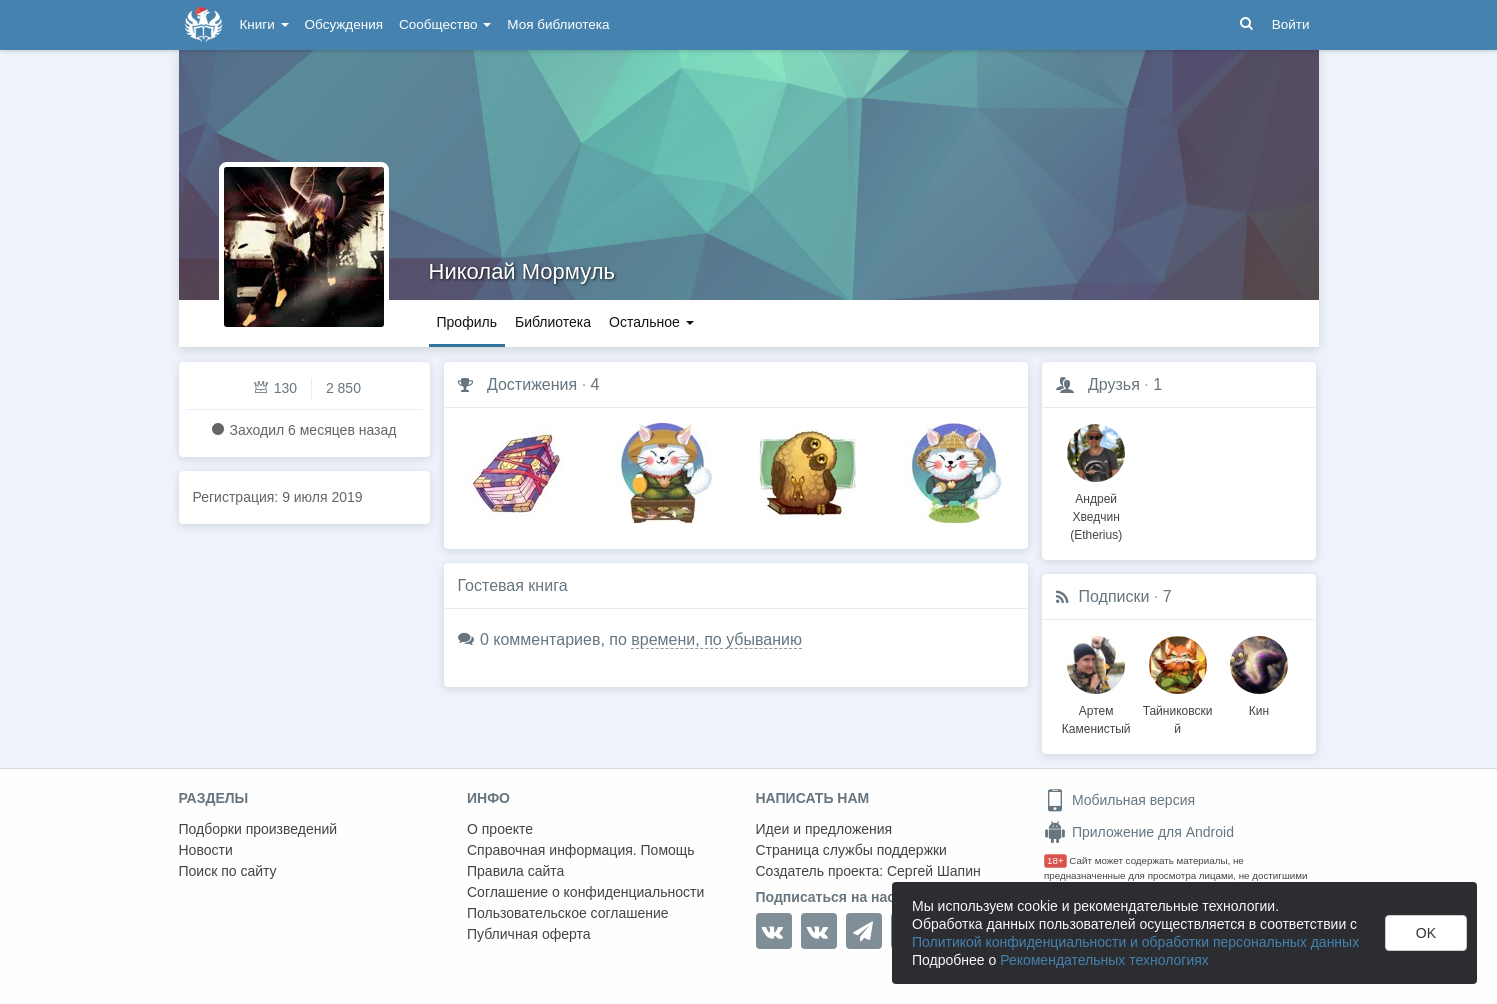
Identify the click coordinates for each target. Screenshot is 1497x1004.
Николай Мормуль (522, 271)
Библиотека (553, 322)
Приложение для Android (1139, 832)
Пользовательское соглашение (568, 913)
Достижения (532, 384)
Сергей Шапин (934, 871)
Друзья (1114, 384)
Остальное (651, 322)
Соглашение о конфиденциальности (585, 892)
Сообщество (445, 24)
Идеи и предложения (824, 829)
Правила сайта (515, 871)
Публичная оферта (529, 934)
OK (1426, 933)
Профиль (467, 322)
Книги (264, 24)
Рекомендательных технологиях (1104, 960)
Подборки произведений (258, 829)
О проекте (500, 829)
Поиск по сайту (228, 871)
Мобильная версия (1119, 800)
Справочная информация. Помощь (581, 850)
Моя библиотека (558, 24)
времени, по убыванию (716, 639)
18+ (1055, 860)
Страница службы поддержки (851, 850)
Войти (1291, 24)
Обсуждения (344, 24)
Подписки (1114, 596)
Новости (206, 850)
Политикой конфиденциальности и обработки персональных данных (1135, 942)
